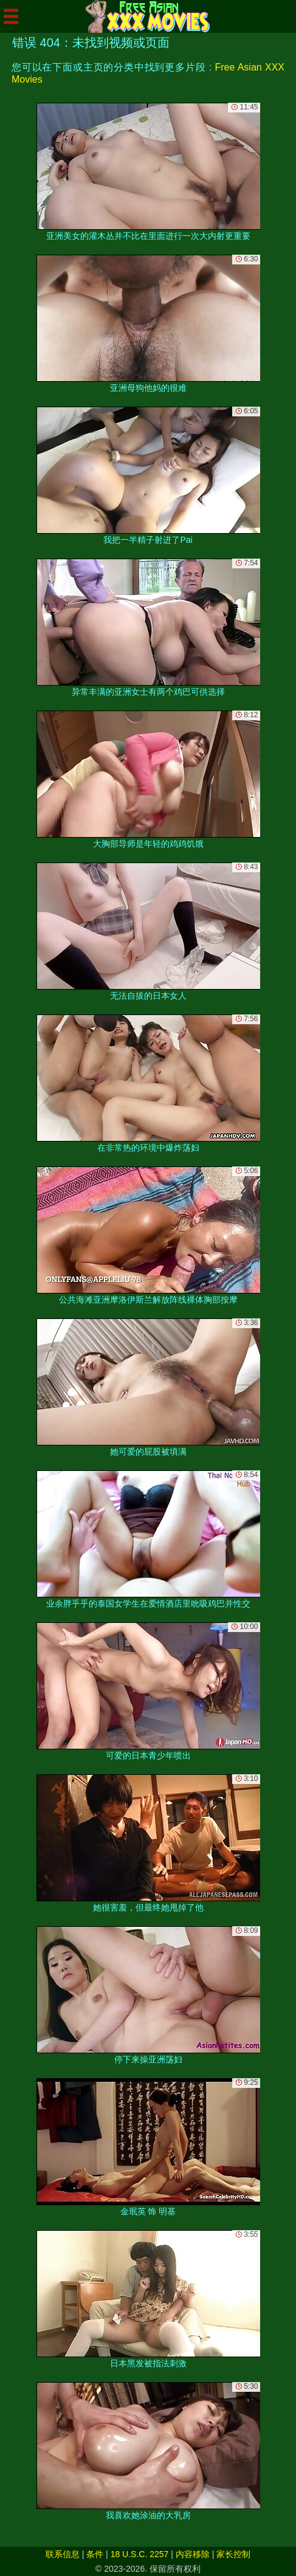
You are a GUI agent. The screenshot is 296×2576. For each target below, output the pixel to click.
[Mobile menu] (11, 16)
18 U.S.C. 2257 (140, 2554)
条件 (94, 2554)
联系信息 (63, 2554)
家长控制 (233, 2554)
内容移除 (193, 2554)
